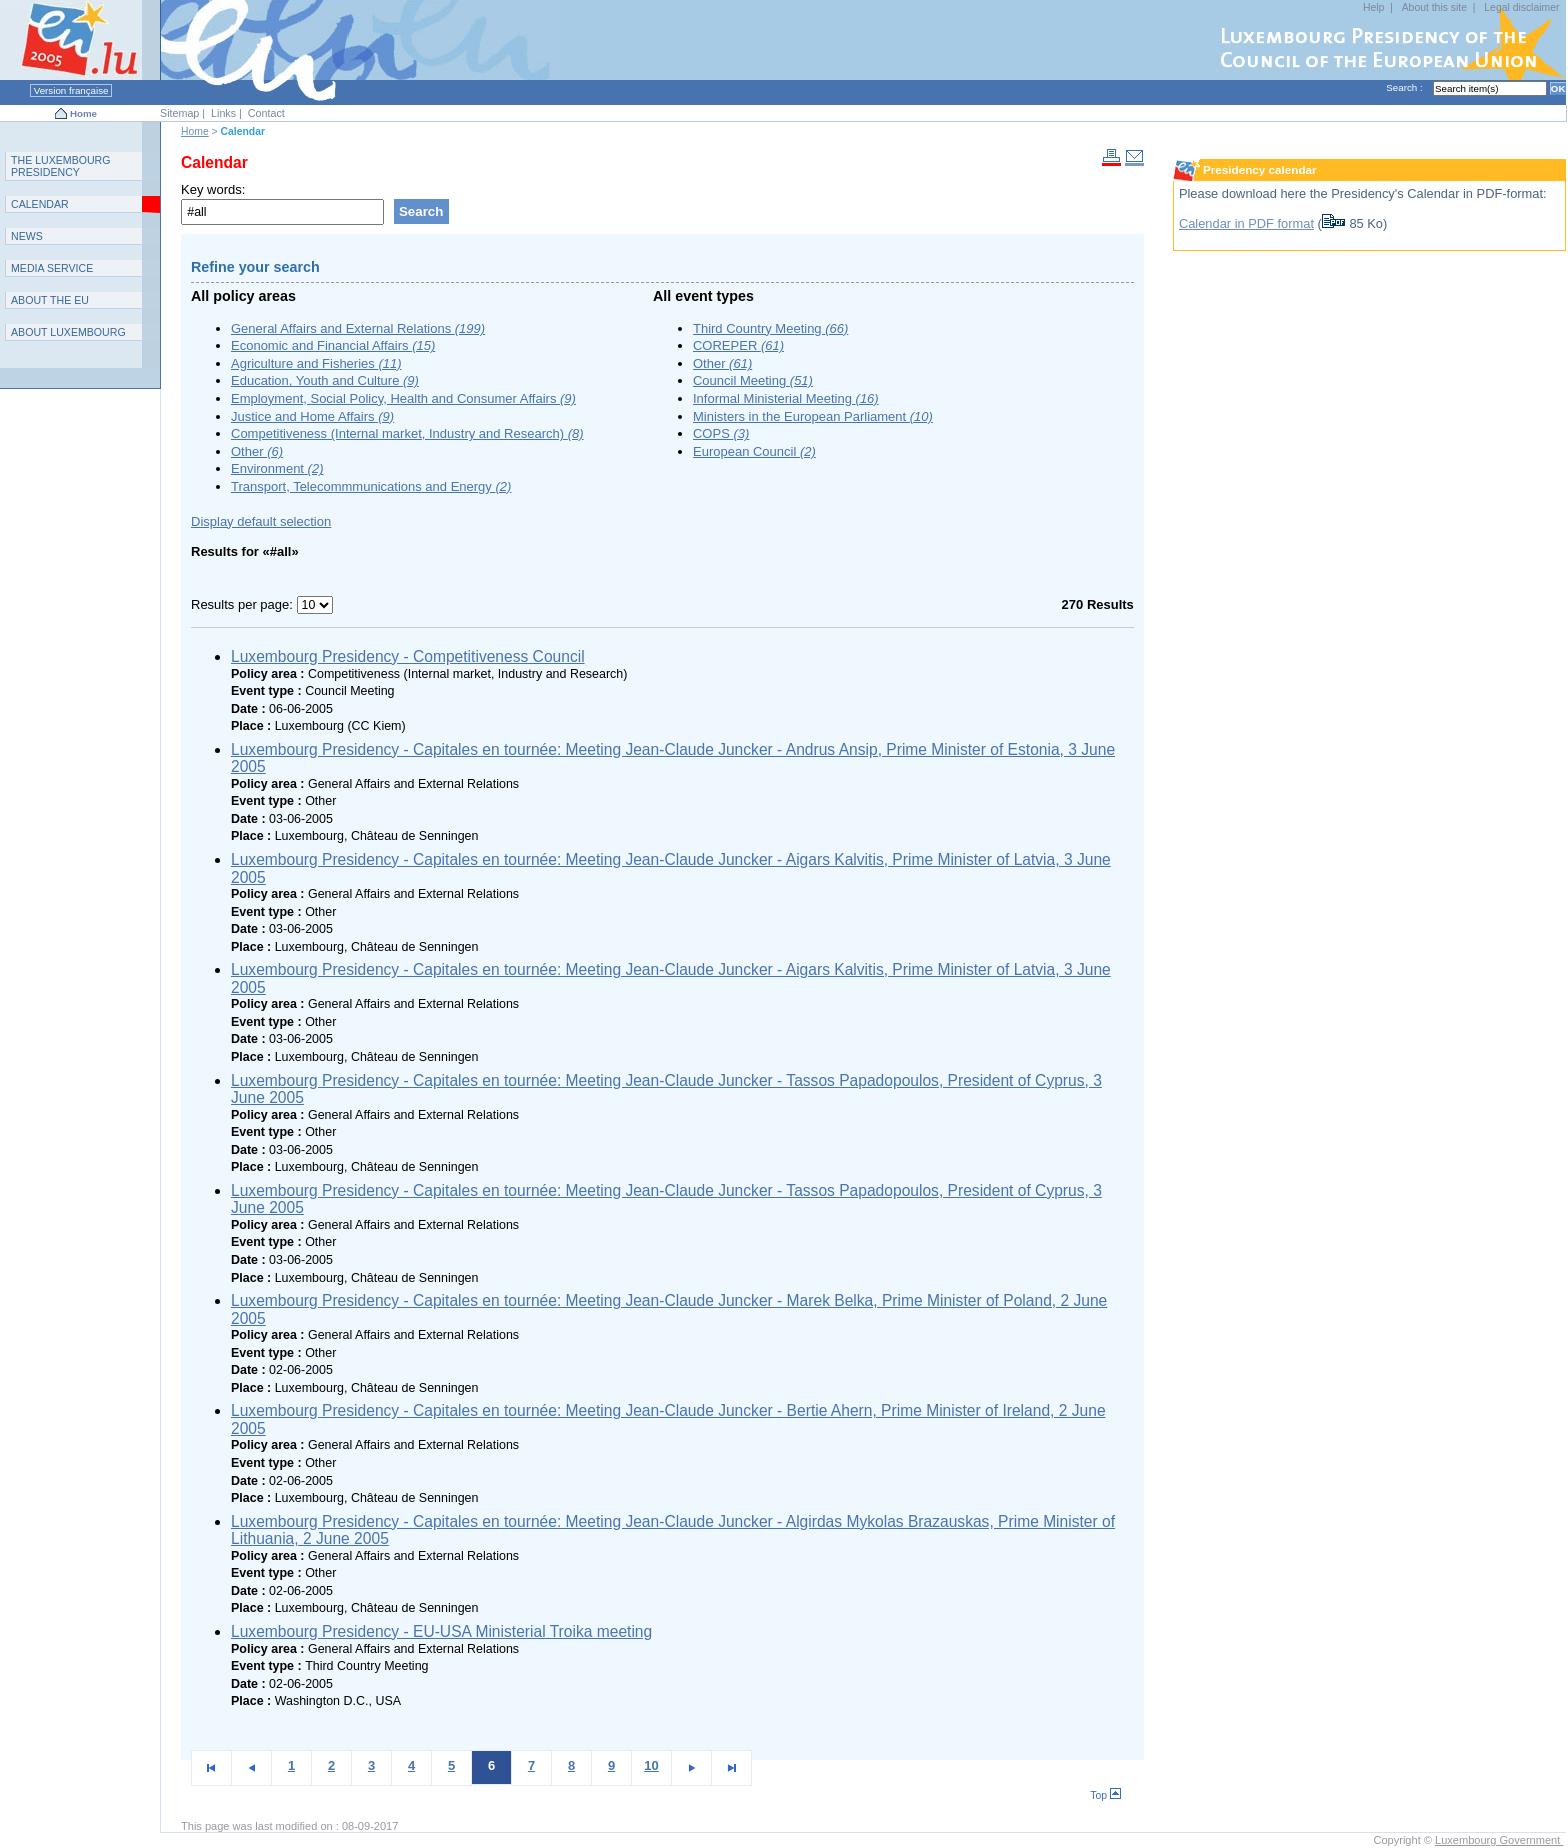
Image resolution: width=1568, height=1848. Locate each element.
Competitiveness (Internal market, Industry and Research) (407, 433)
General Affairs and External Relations (358, 328)
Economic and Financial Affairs (333, 345)
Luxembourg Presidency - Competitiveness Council (408, 656)
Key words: (213, 189)
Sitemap (179, 113)
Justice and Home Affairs (312, 416)
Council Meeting (753, 380)
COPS (721, 433)
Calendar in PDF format (1246, 223)
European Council (754, 451)
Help (1373, 7)
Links (223, 113)
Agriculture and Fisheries (316, 363)
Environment (277, 468)
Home (83, 113)
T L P (61, 166)
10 (651, 1765)
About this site (1434, 7)
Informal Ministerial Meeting (786, 398)
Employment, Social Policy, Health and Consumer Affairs (403, 398)
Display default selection (261, 521)
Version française (71, 90)
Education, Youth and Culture (325, 380)
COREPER (738, 345)
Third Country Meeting (770, 328)
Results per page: (244, 604)
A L (68, 332)
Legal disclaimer (1521, 7)
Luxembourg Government (1499, 1840)
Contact (266, 113)
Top (1105, 1795)
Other (257, 451)
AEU (50, 300)
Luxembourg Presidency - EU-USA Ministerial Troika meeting (441, 1631)
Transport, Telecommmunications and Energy (371, 486)
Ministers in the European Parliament (813, 416)
